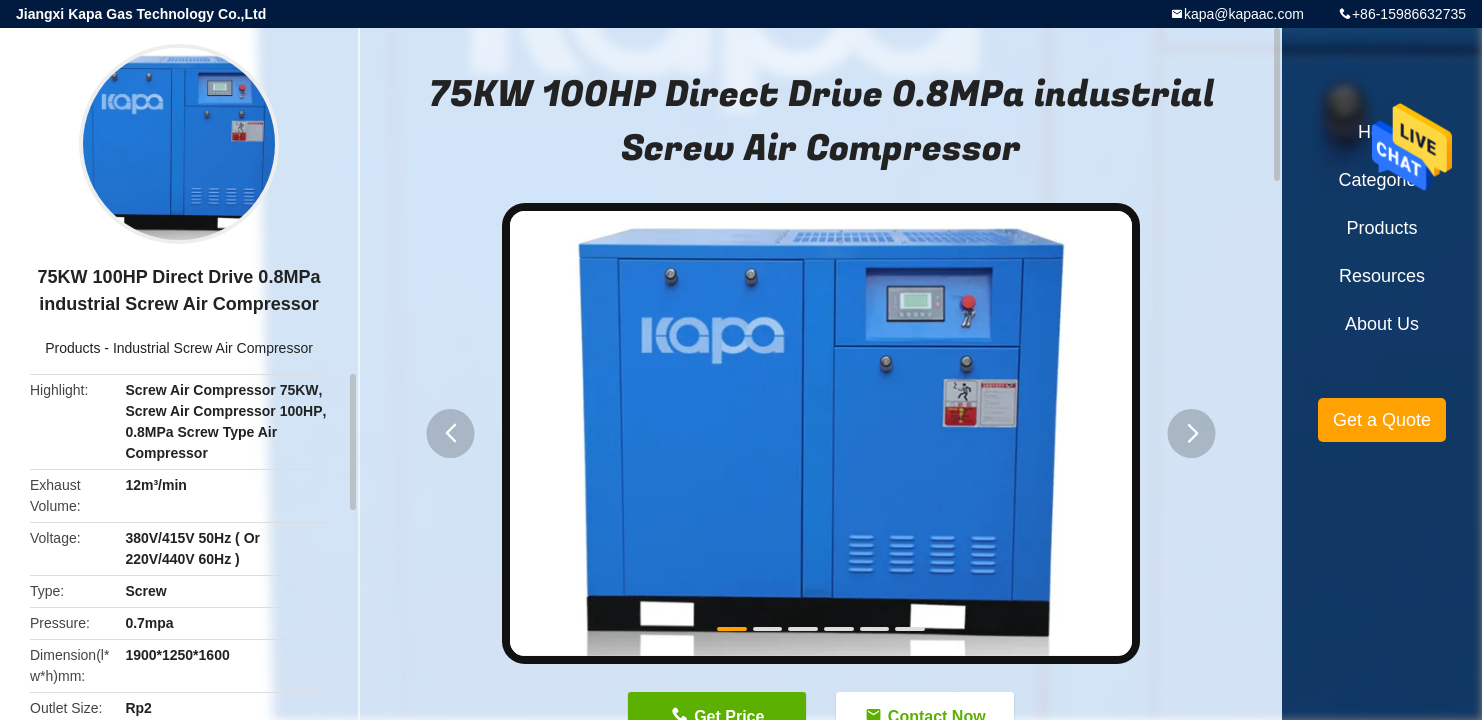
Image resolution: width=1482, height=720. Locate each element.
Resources (1382, 276)
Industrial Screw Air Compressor (213, 348)
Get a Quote (1382, 420)
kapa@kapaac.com (1244, 14)
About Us (1382, 324)
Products (72, 348)
